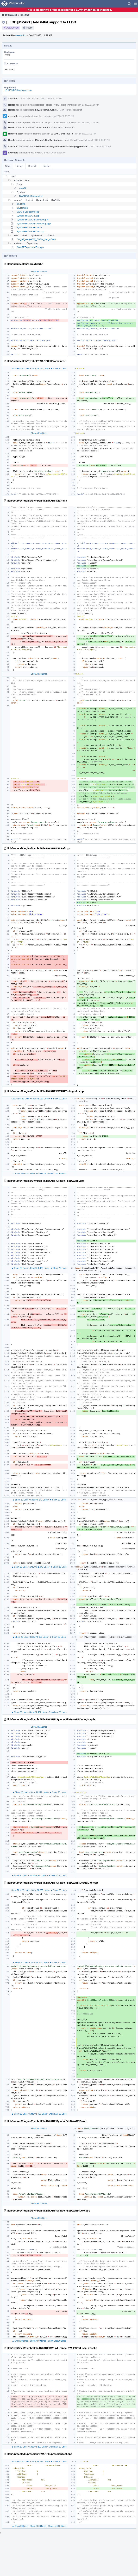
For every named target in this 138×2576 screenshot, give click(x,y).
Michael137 (41, 140)
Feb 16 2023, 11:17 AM (55, 153)
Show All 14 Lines (39, 433)
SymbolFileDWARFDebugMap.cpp (33, 223)
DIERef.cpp (22, 208)
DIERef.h (21, 204)
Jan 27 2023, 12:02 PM (85, 134)
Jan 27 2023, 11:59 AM (51, 98)
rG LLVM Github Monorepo (18, 90)
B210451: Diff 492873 (62, 133)
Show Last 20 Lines (57, 1173)
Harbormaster (15, 133)
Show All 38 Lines (39, 674)
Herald (11, 105)
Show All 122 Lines (40, 368)
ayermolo (20, 35)
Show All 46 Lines (38, 1173)
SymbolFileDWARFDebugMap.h (32, 219)
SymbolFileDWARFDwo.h (29, 227)
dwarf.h (23, 188)
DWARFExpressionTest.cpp (30, 247)
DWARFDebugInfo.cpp (27, 212)
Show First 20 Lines (20, 368)
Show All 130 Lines (40, 1099)
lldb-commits (43, 127)
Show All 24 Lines (39, 271)
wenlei (53, 110)
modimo (44, 110)
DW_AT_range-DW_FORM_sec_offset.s (36, 239)
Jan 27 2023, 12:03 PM (100, 146)
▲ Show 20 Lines (20, 1173)
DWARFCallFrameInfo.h (31, 196)
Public (29, 27)
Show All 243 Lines (39, 1500)
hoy (37, 110)
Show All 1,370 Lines (38, 1268)
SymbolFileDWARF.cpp (28, 215)
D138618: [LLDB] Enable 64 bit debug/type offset (61, 146)
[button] (135, 4)
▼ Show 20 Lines (59, 368)
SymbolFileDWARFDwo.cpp (30, 231)
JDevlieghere (55, 140)
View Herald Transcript (65, 105)
